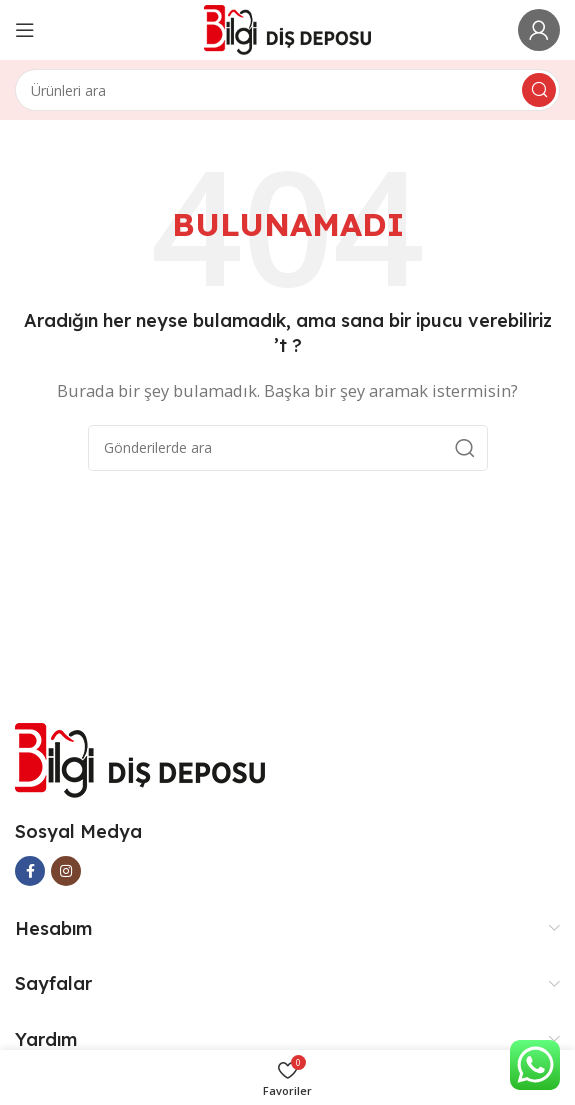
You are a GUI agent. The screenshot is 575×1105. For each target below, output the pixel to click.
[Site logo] (287, 28)
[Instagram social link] (66, 871)
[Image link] (140, 758)
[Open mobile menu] (25, 30)
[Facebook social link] (30, 871)
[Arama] (287, 90)
